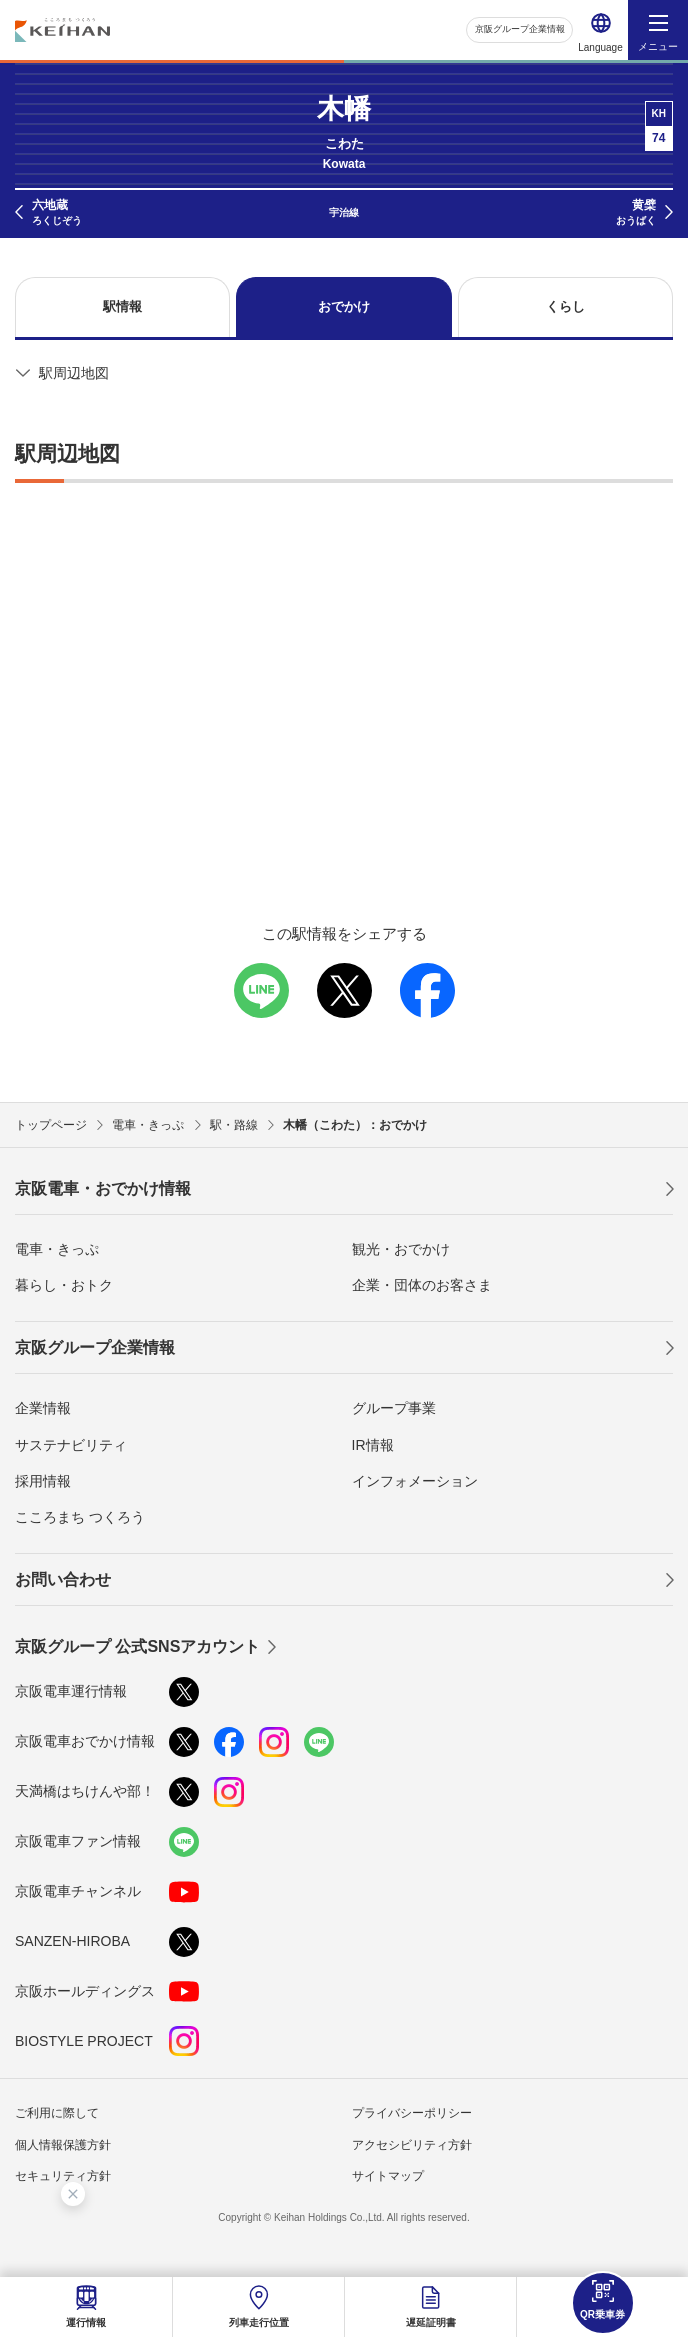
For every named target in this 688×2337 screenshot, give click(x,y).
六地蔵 (57, 213)
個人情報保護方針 (63, 2145)
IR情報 (373, 1445)
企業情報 (43, 1408)
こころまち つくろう (80, 1517)
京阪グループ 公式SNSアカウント (137, 1646)
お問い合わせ (63, 1579)
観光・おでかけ (401, 1249)
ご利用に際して (57, 2113)
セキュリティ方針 (63, 2176)
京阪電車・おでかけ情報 (103, 1188)
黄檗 (636, 213)
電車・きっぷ (57, 1249)
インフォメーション (415, 1481)
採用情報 (43, 1481)
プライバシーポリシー (412, 2113)
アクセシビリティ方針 (412, 2145)
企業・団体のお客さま (422, 1285)
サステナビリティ (71, 1445)
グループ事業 (394, 1408)
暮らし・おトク (64, 1285)
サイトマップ (388, 2176)
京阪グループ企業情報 (514, 29)
